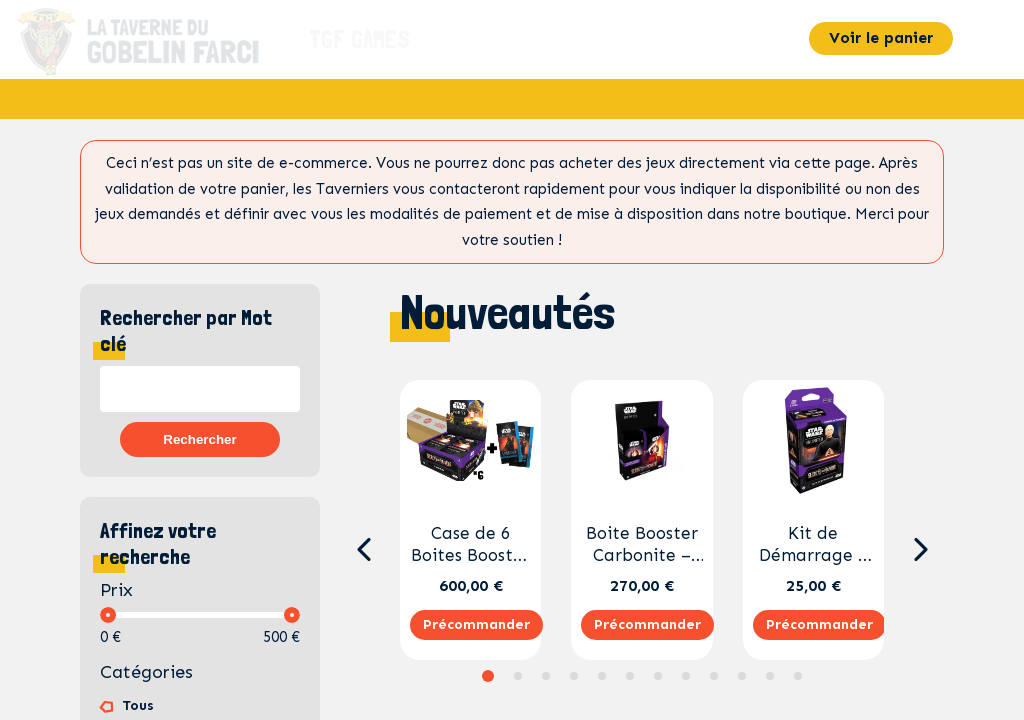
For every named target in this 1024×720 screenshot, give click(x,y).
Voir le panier (881, 37)
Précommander (476, 624)
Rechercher (199, 439)
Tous (138, 705)
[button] (363, 550)
